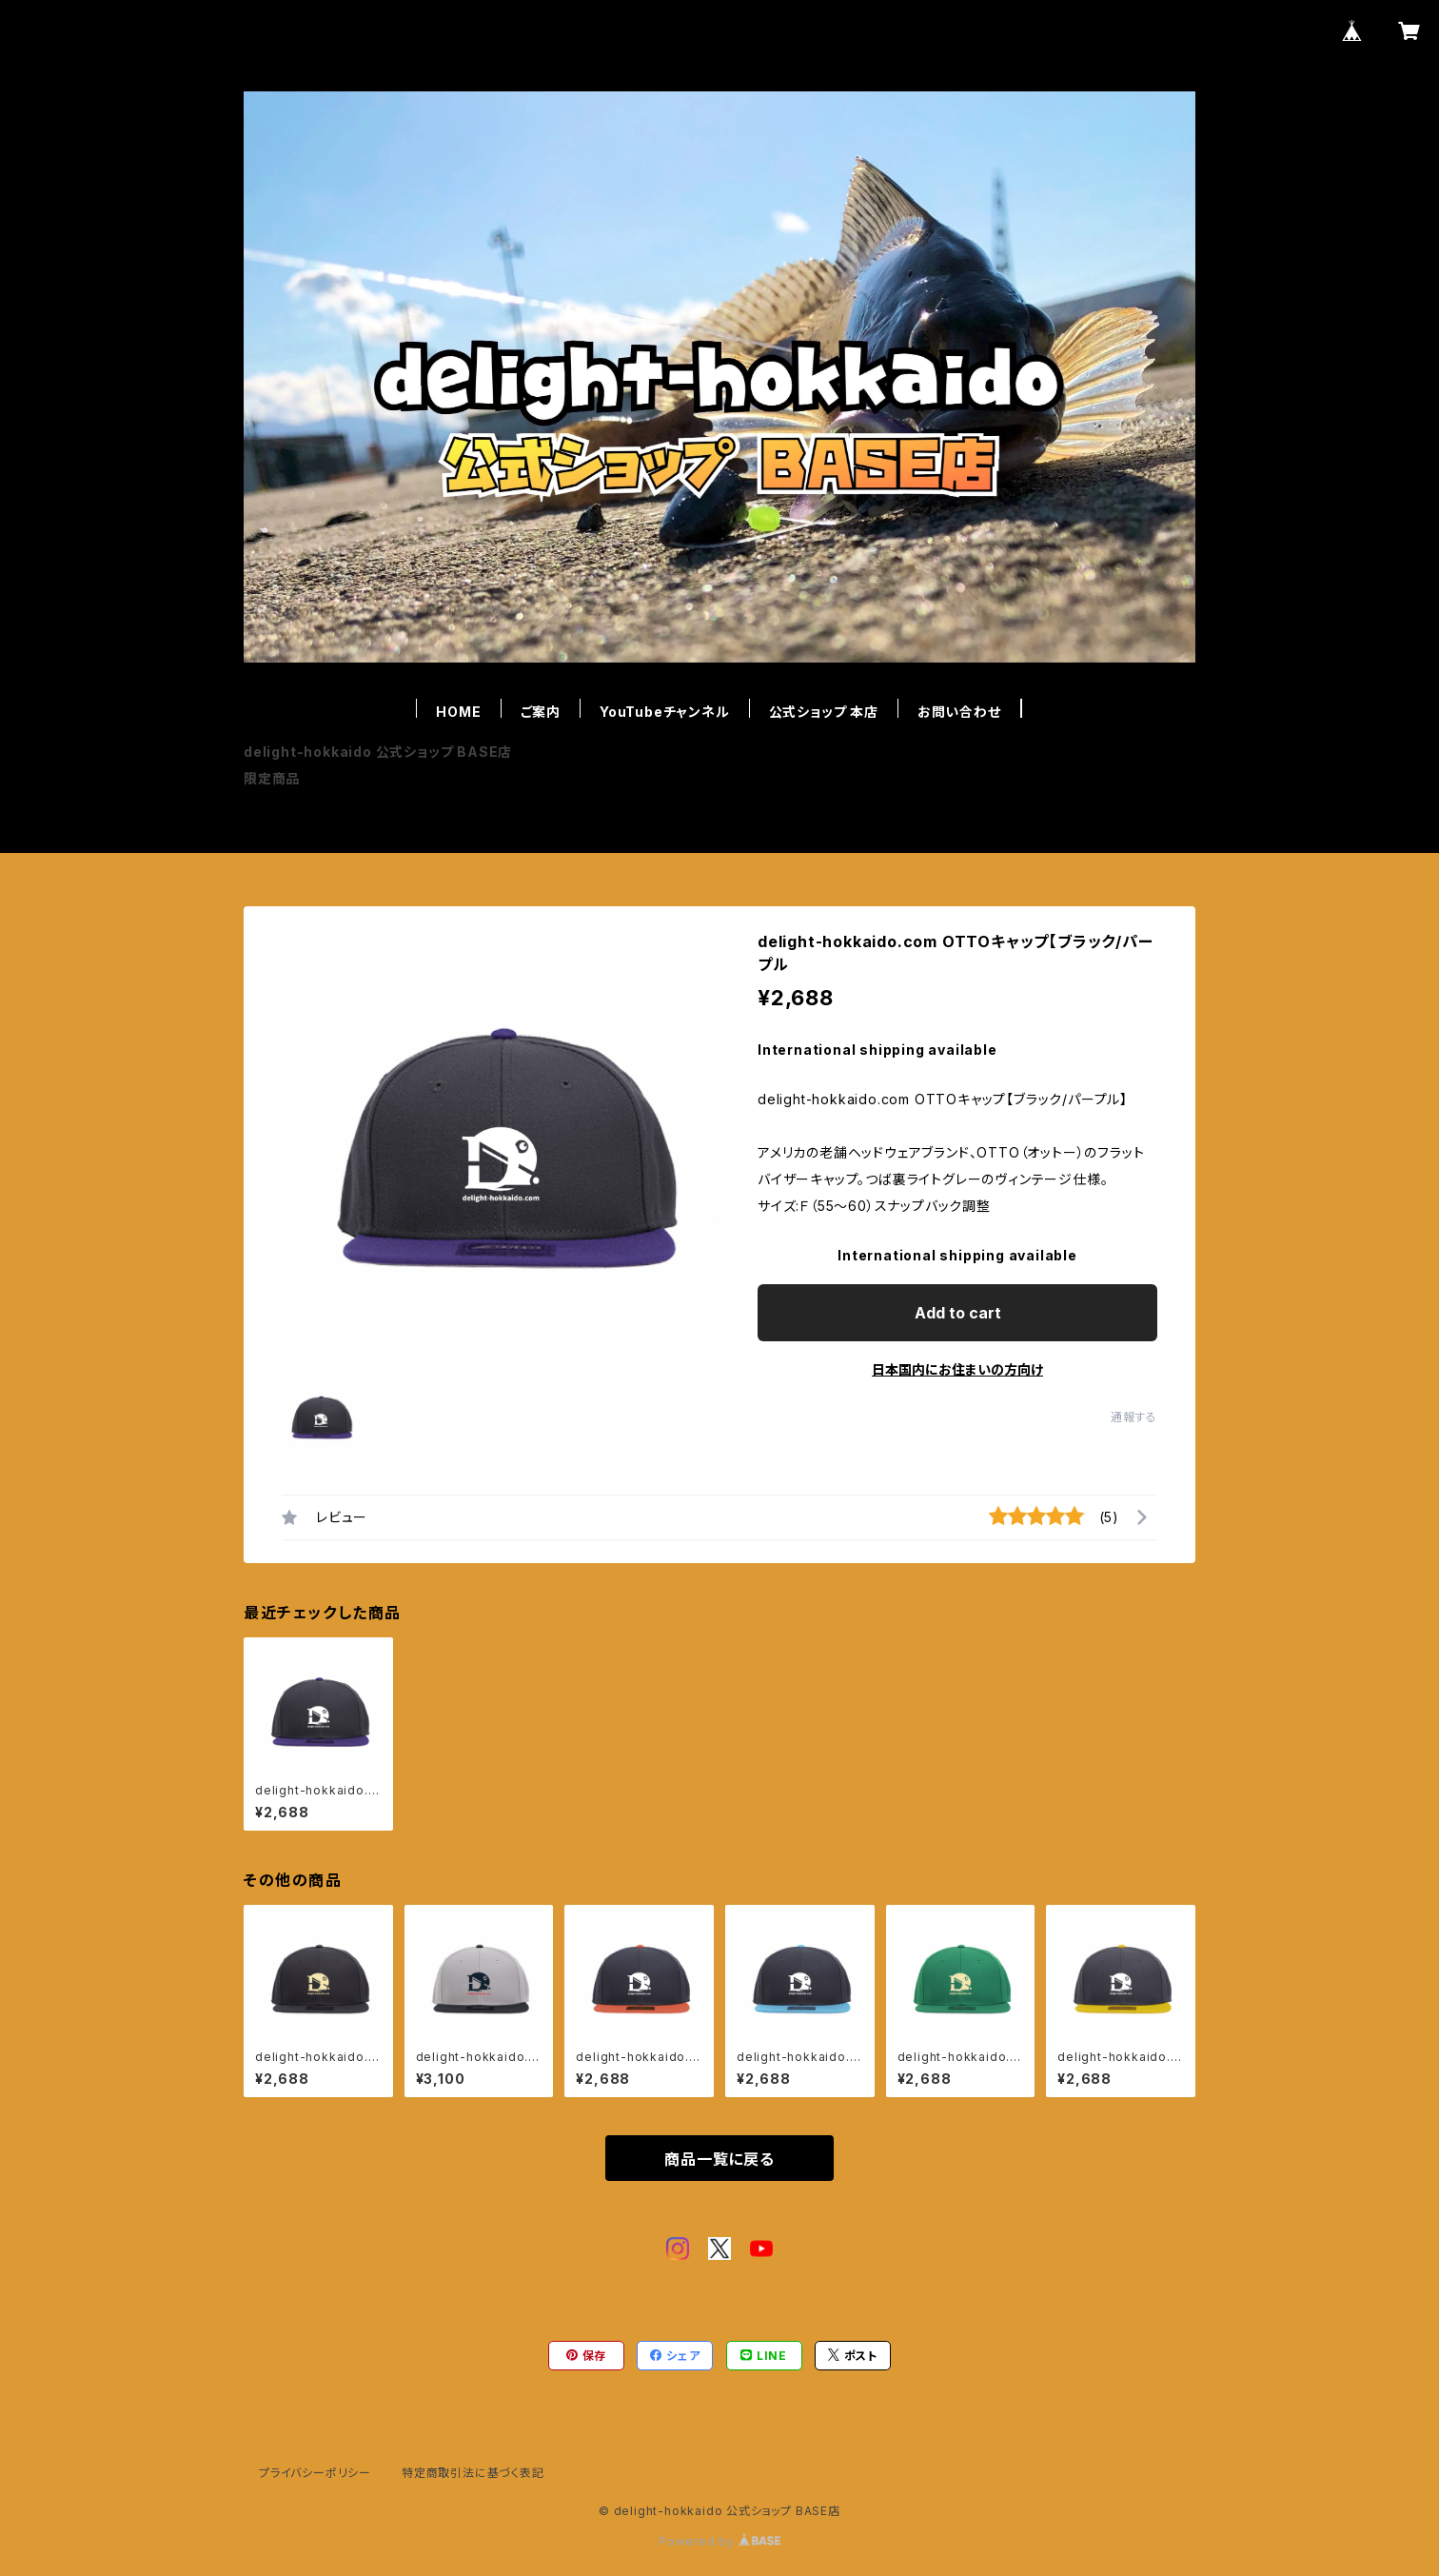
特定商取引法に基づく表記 (473, 2473)
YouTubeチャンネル (665, 711)
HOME (458, 711)
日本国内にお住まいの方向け (957, 1369)
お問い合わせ (959, 711)
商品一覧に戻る (719, 2159)
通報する (1134, 1417)
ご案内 (541, 711)
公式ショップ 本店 (823, 711)
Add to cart (958, 1312)
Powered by (719, 2541)
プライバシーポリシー (315, 2473)
